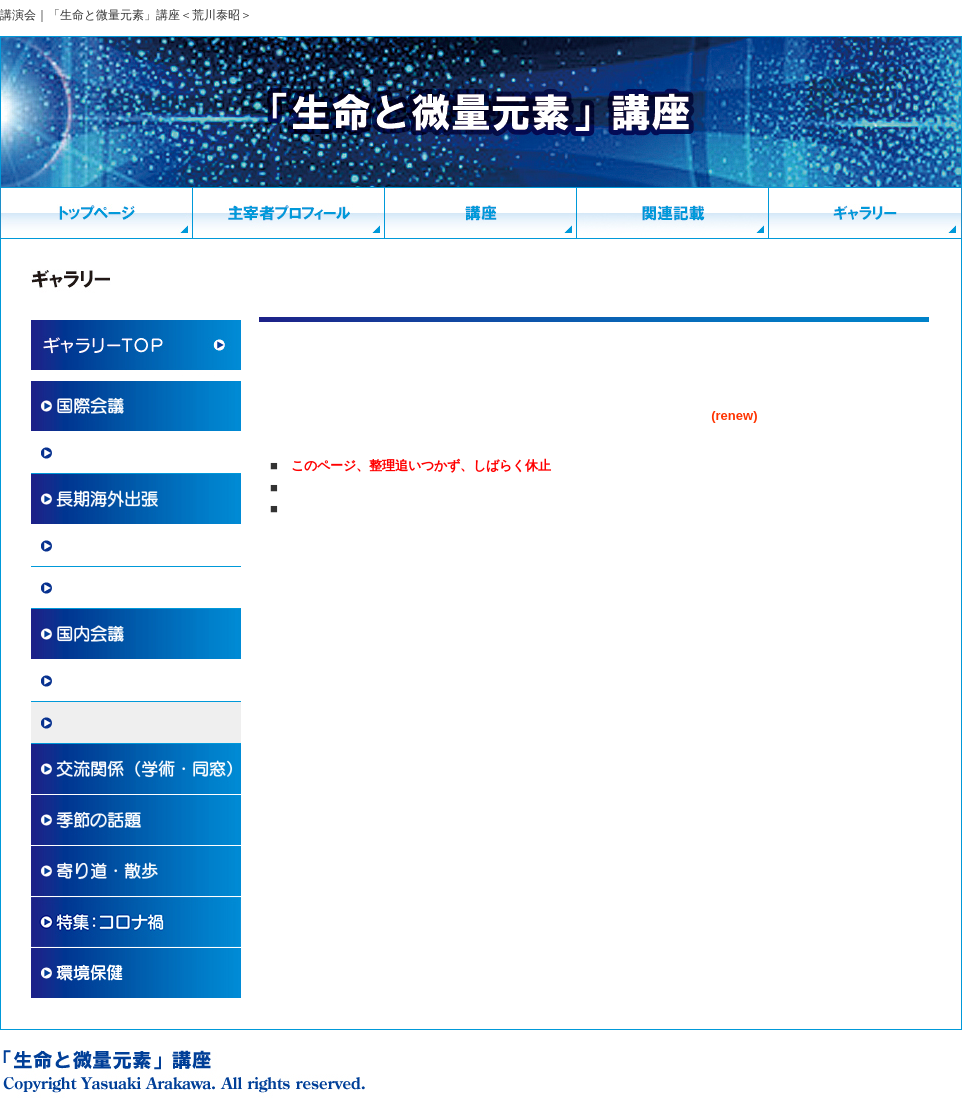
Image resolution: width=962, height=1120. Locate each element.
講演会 (77, 723)
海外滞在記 (91, 546)
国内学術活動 (98, 681)
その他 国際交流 (112, 588)
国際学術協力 (98, 453)
